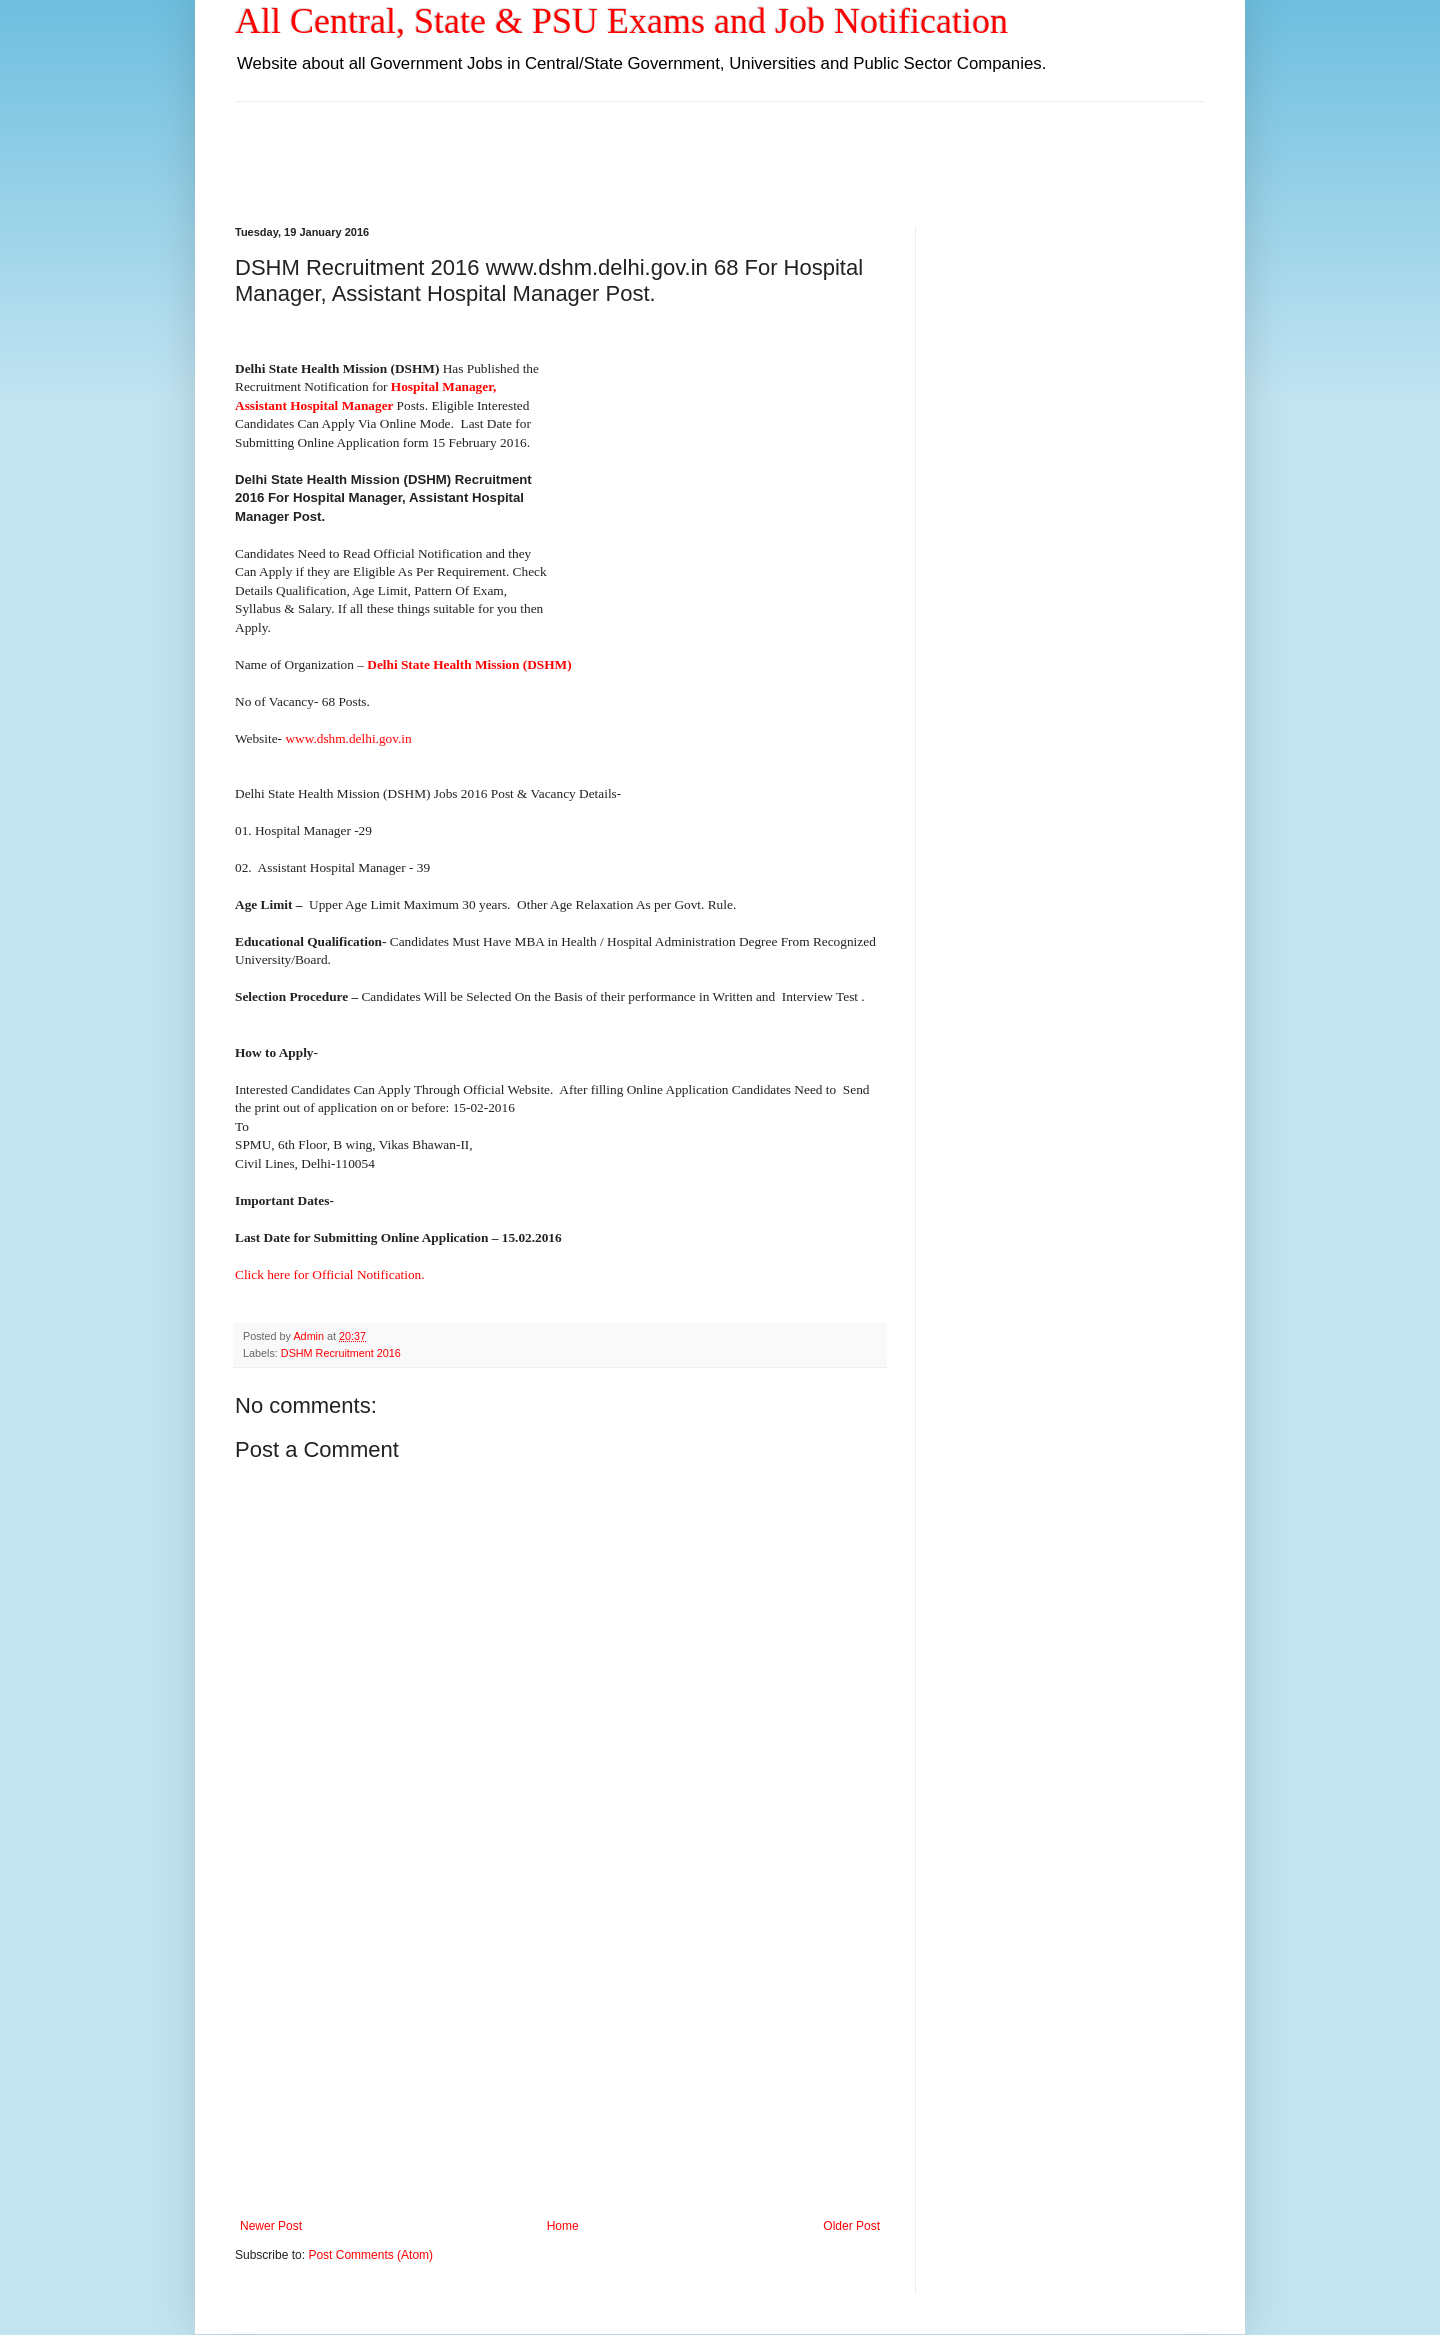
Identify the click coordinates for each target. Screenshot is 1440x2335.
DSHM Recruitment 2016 (341, 1353)
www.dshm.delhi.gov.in (348, 738)
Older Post (851, 2226)
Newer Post (271, 2226)
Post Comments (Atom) (370, 2255)
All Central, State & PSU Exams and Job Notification (621, 21)
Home (563, 2226)
